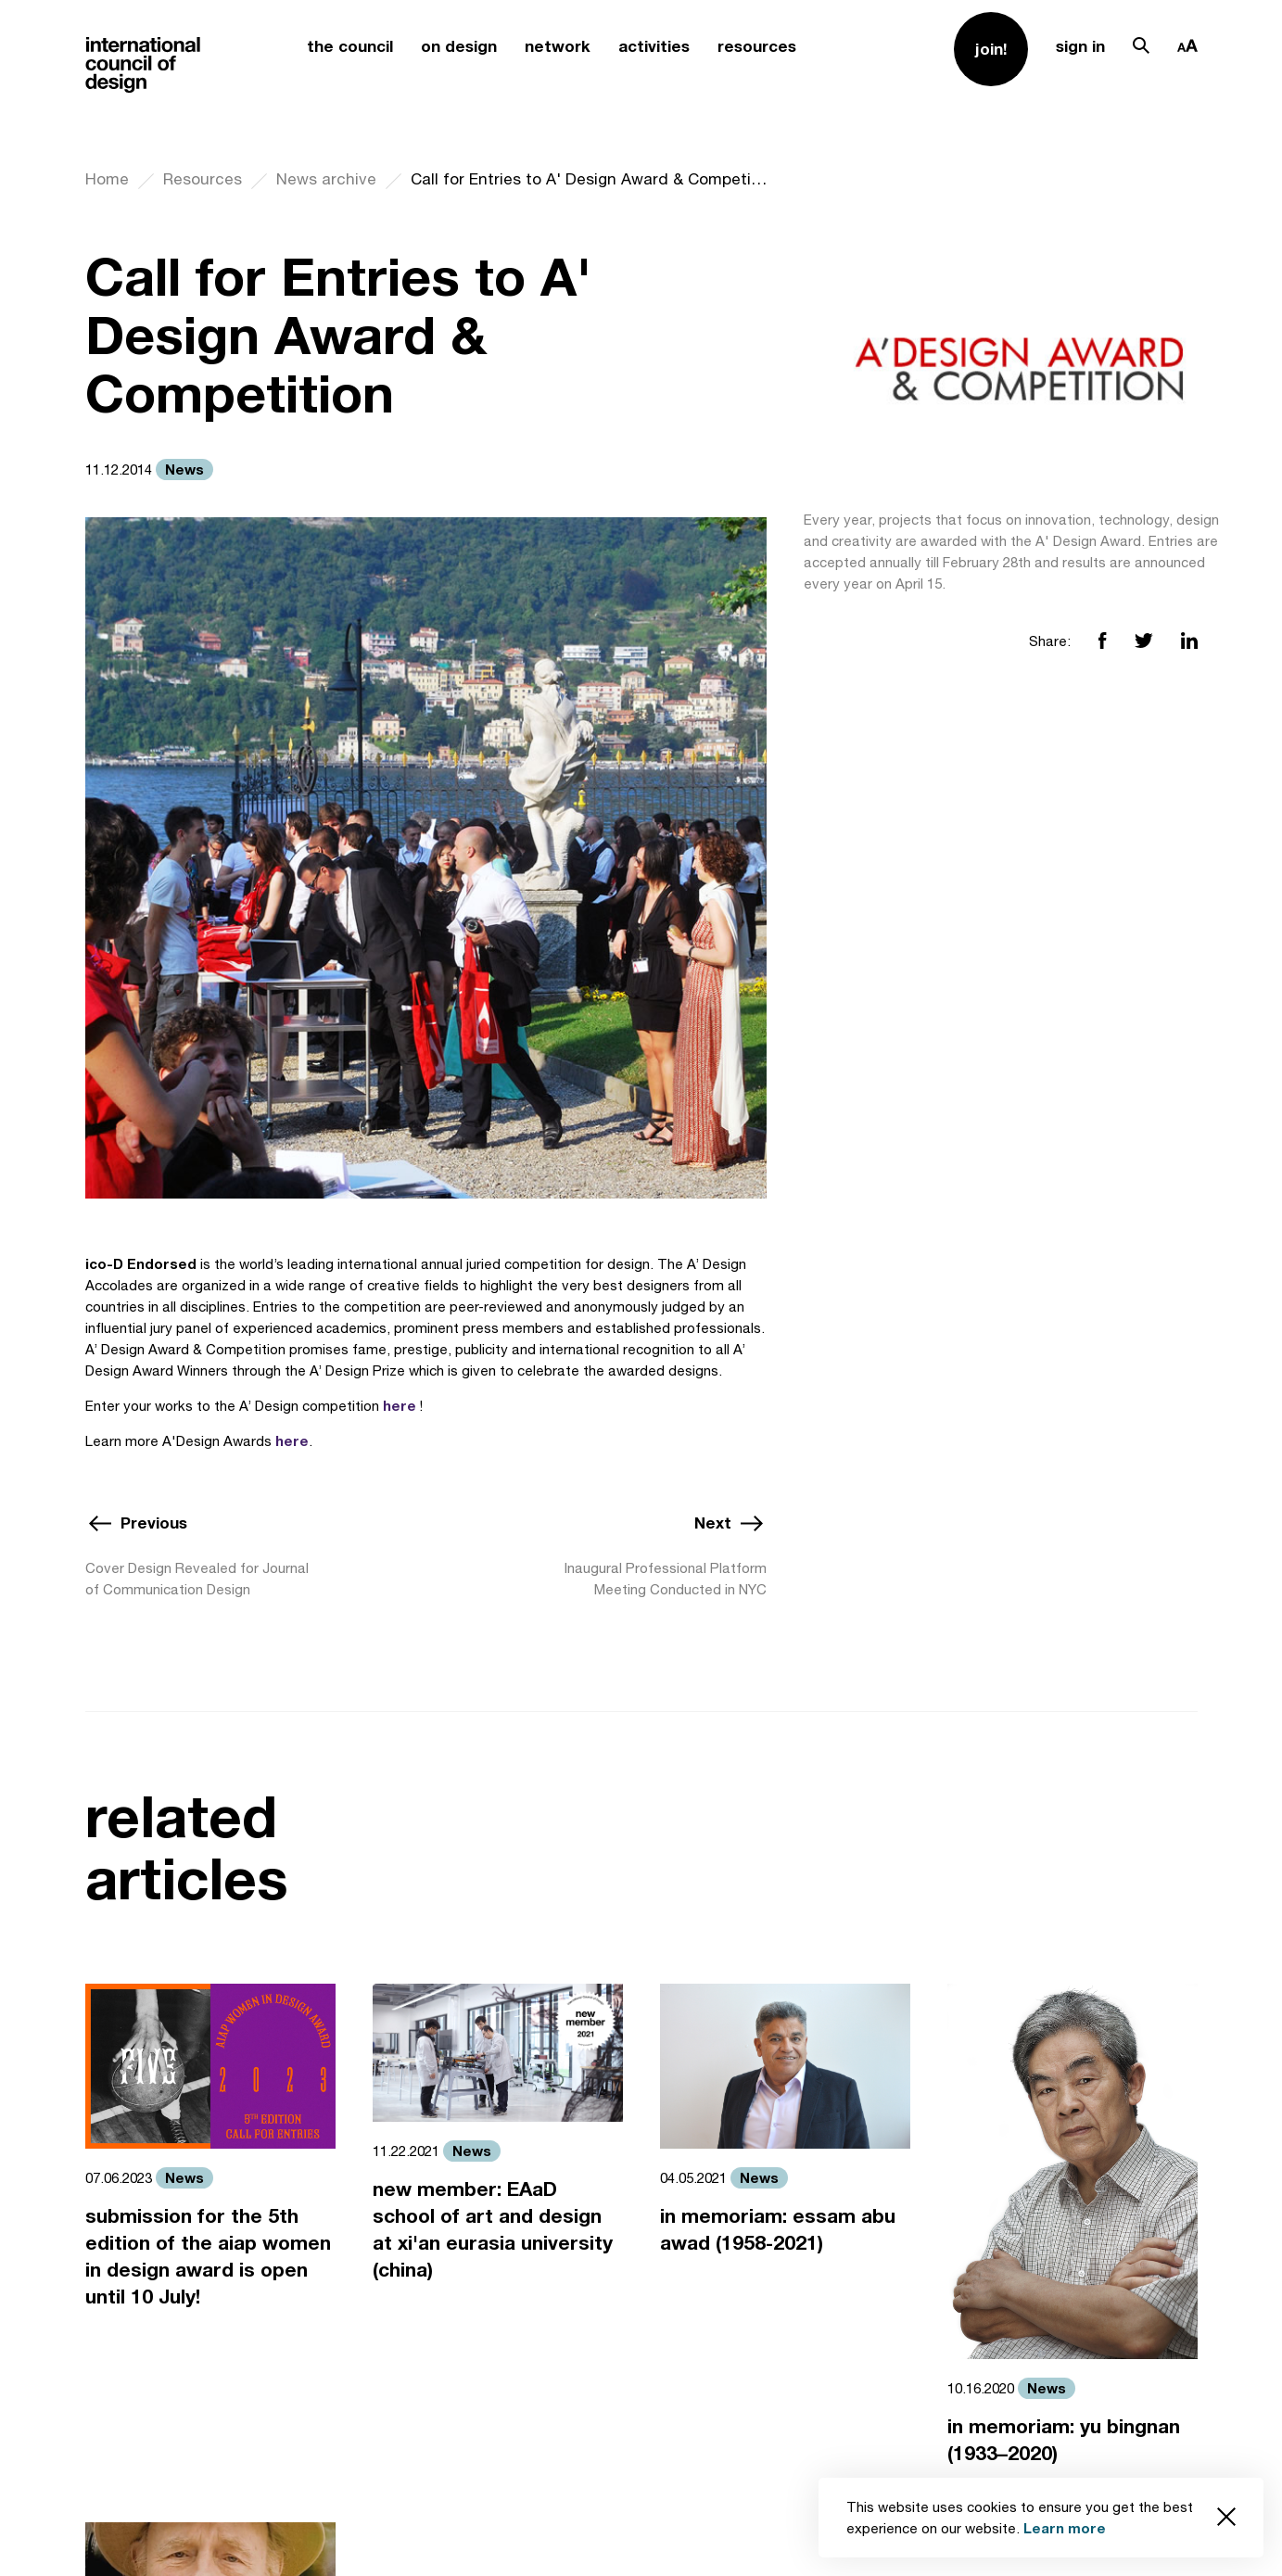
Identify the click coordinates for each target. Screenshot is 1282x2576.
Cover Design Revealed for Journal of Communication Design (197, 1578)
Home (107, 179)
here (399, 1405)
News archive (326, 179)
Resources (202, 179)
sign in (1080, 46)
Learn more (1064, 2527)
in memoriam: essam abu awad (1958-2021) (777, 2229)
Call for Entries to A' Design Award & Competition (589, 179)
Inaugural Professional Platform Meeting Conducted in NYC (666, 1578)
